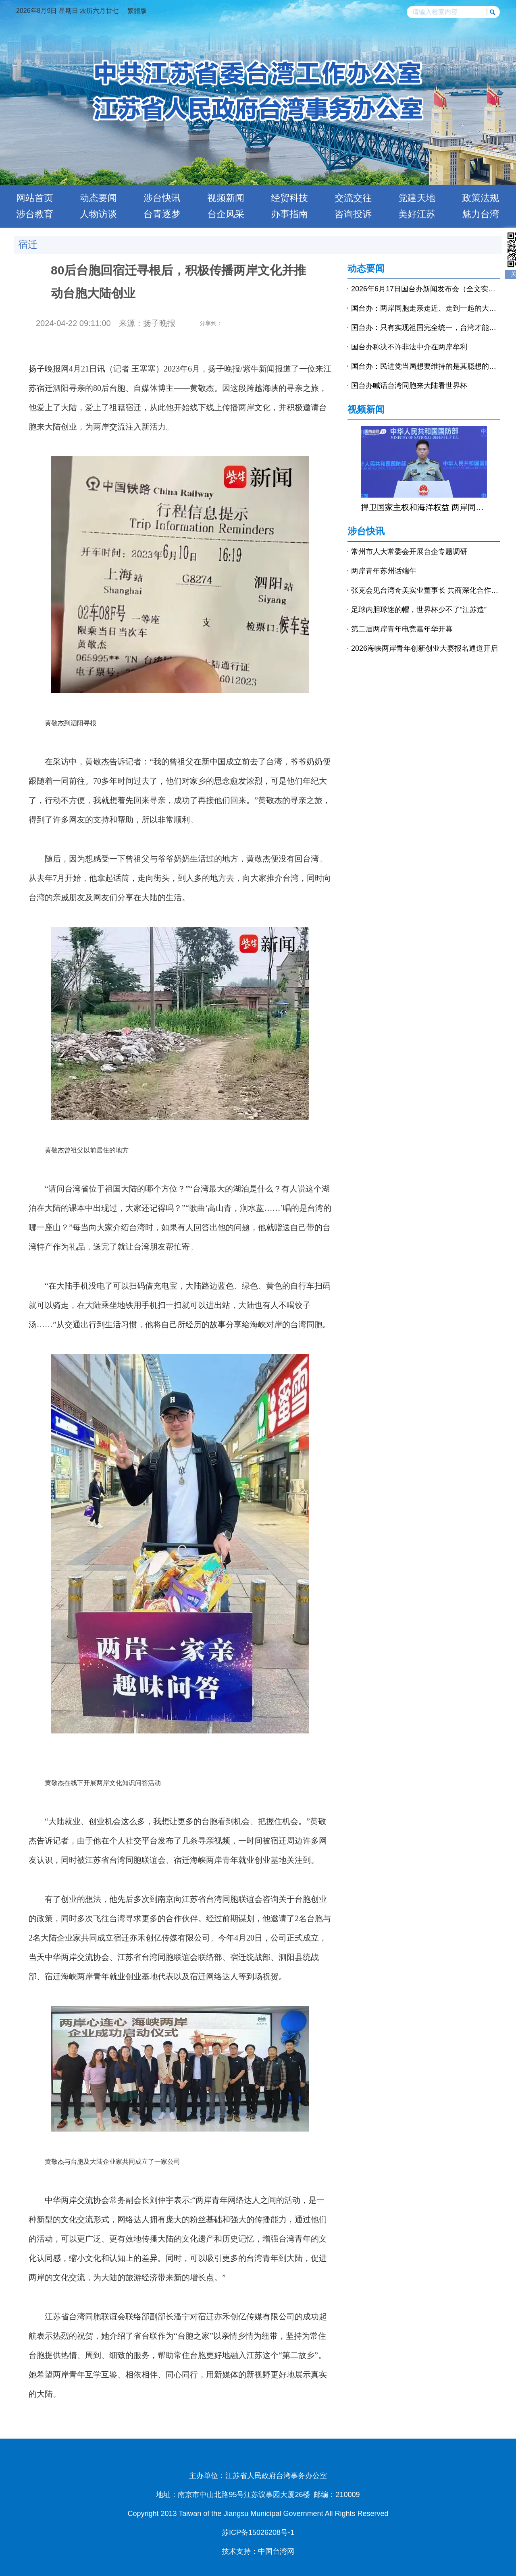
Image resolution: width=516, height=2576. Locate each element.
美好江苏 (416, 214)
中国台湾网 (276, 2551)
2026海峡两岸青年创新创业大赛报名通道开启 (424, 648)
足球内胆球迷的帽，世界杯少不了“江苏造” (419, 610)
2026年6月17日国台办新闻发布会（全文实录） (425, 289)
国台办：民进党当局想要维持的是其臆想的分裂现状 (425, 366)
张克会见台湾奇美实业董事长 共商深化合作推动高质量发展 (425, 590)
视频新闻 (225, 198)
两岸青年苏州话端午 (383, 571)
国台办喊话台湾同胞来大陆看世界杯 (409, 386)
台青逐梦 (162, 214)
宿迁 (27, 244)
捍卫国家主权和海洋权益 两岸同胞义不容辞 (424, 507)
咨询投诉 (353, 214)
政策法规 (480, 198)
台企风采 (225, 214)
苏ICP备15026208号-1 (258, 2532)
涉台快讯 (162, 198)
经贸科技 (289, 198)
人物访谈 (98, 214)
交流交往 (353, 198)
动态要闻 (98, 198)
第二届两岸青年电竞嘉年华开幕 (402, 629)
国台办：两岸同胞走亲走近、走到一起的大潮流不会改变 (425, 308)
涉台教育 (34, 214)
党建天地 (416, 198)
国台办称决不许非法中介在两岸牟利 (409, 347)
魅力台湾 (480, 214)
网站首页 (34, 198)
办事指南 (289, 214)
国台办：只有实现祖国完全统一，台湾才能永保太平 (425, 328)
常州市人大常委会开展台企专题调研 (409, 552)
